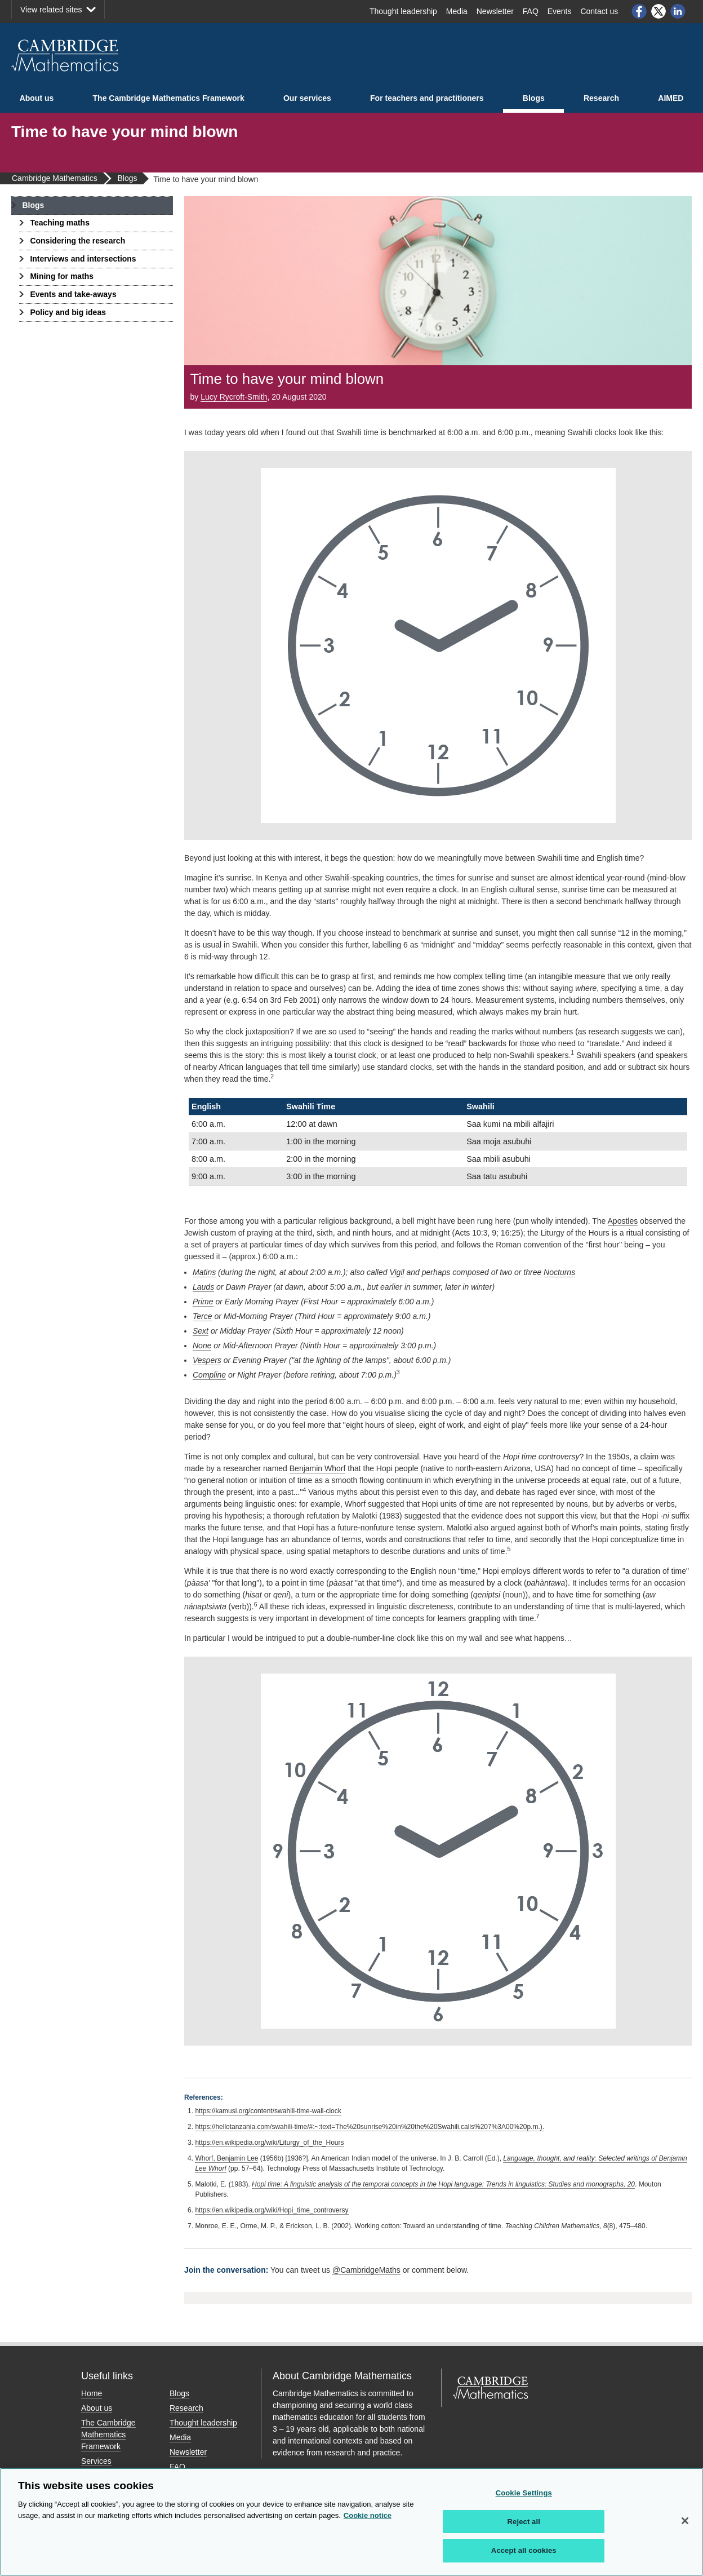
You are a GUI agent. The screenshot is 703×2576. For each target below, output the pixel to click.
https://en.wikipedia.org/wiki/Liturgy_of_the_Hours (269, 2142)
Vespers (207, 1360)
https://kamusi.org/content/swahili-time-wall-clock (268, 2111)
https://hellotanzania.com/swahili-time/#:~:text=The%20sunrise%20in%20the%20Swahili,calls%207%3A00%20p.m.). (369, 2127)
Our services (307, 98)
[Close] (685, 2520)
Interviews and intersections (83, 258)
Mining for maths (62, 276)
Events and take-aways (73, 294)
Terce (202, 1316)
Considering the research (77, 240)
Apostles (623, 1220)
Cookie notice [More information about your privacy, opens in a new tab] (367, 2515)
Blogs (534, 98)
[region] (351, 2522)
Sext (200, 1330)
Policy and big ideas (68, 312)
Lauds (203, 1286)
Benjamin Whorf (318, 1468)
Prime (203, 1301)
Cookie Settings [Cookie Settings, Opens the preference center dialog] (524, 2493)
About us (37, 98)
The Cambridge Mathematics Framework (168, 98)
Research (601, 98)
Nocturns (559, 1272)
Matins (204, 1272)
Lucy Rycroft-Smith (234, 396)
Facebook (639, 11)
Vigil (396, 1272)
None (202, 1345)
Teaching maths (60, 222)
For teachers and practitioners (427, 98)
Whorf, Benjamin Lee (226, 2158)
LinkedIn (678, 11)
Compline (209, 1374)
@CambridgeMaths (366, 2269)
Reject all (524, 2521)
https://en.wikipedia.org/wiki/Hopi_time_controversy (271, 2210)
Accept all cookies (524, 2550)
